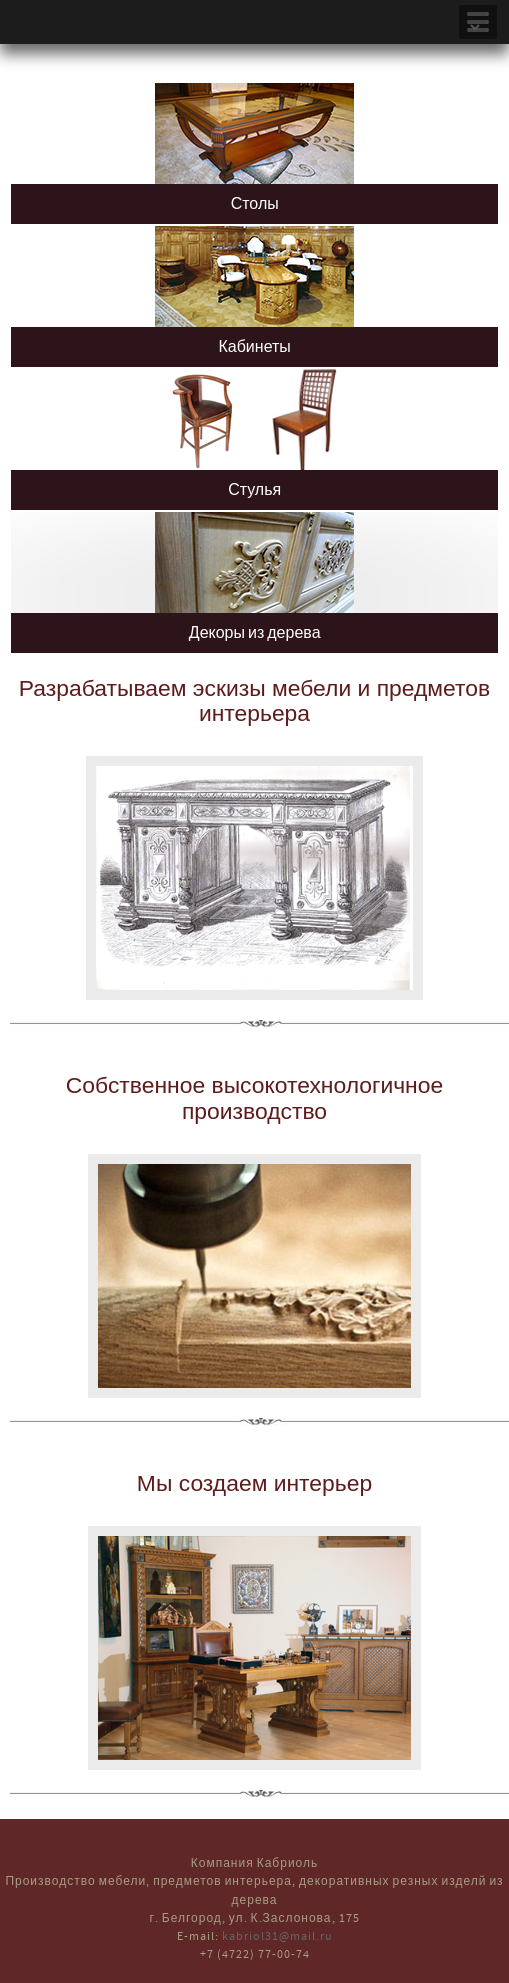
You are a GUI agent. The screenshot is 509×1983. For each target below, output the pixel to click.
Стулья (254, 490)
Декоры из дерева (255, 633)
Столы (255, 204)
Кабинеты (254, 347)
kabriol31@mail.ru (277, 1936)
